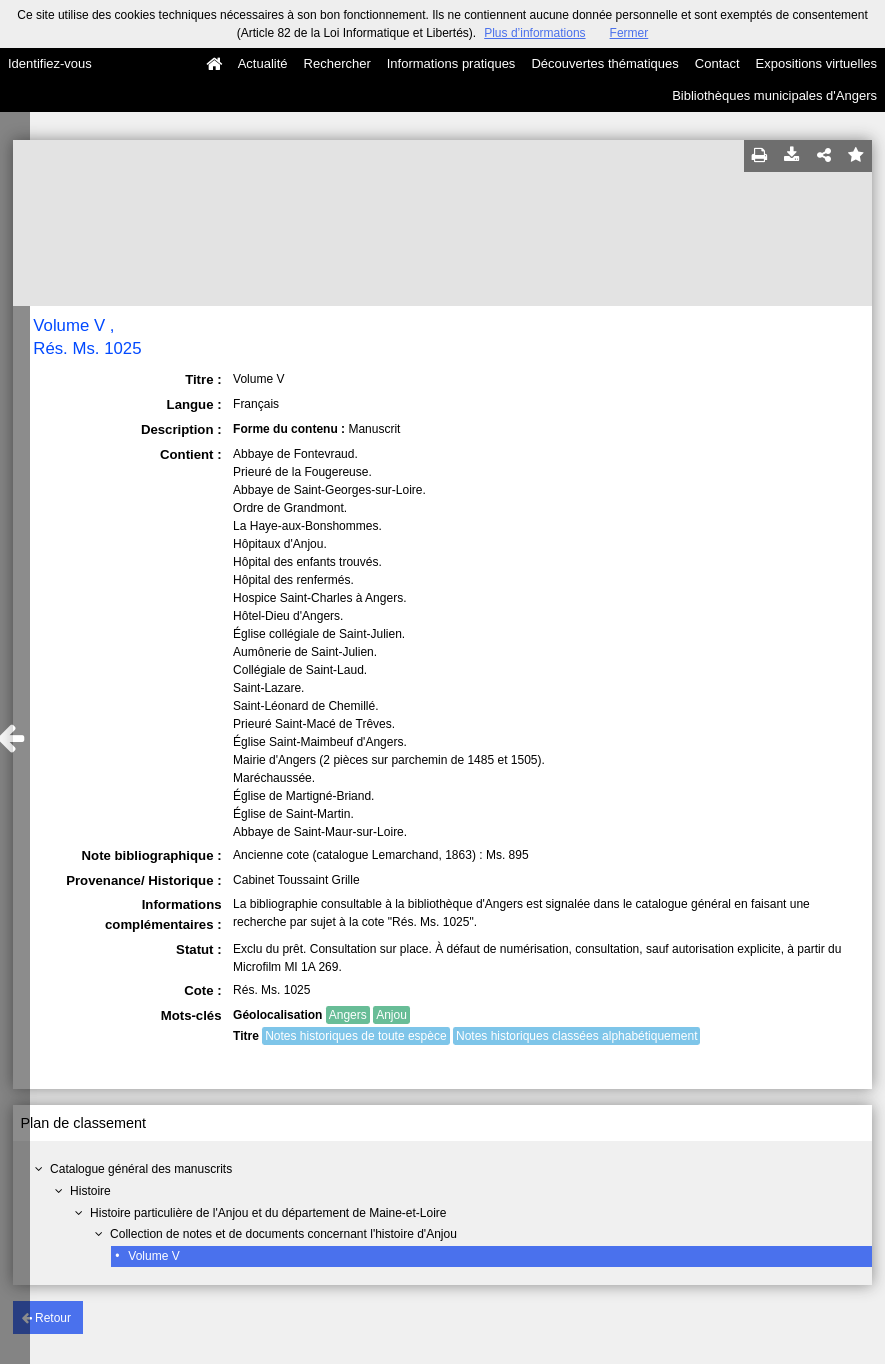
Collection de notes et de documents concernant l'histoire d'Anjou (283, 1234)
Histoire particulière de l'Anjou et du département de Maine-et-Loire (268, 1213)
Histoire (90, 1191)
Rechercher (337, 63)
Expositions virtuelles (816, 63)
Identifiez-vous (50, 63)
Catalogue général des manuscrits (141, 1169)
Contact (717, 63)
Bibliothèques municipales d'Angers (774, 95)
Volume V (153, 1256)
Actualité (263, 63)
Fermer (629, 33)
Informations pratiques (451, 63)
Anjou (391, 1015)
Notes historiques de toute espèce (355, 1036)
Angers (348, 1015)
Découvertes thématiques (604, 63)
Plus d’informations (534, 33)
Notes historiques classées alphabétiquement (576, 1036)
